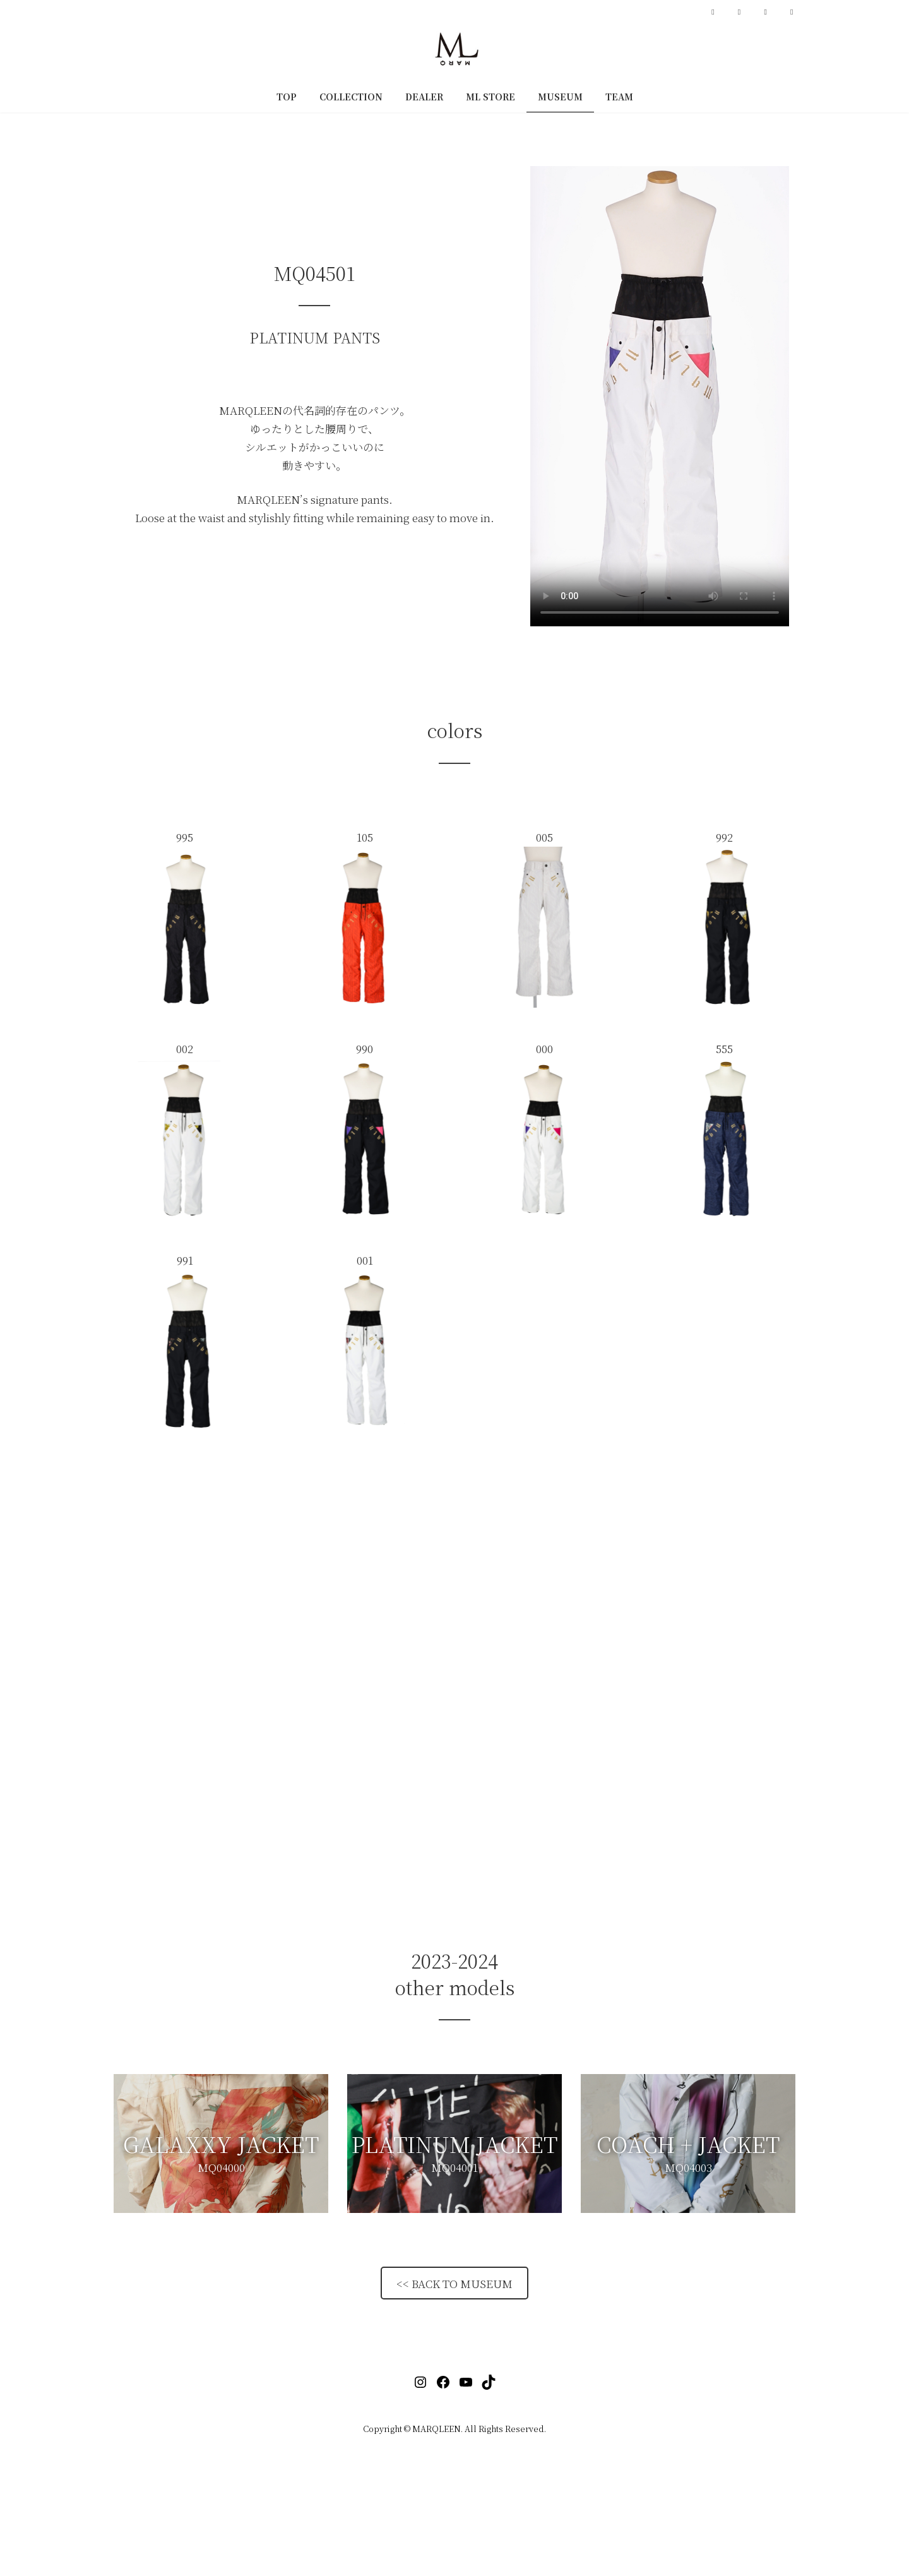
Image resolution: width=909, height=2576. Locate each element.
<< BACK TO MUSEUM (454, 2283)
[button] (221, 2143)
